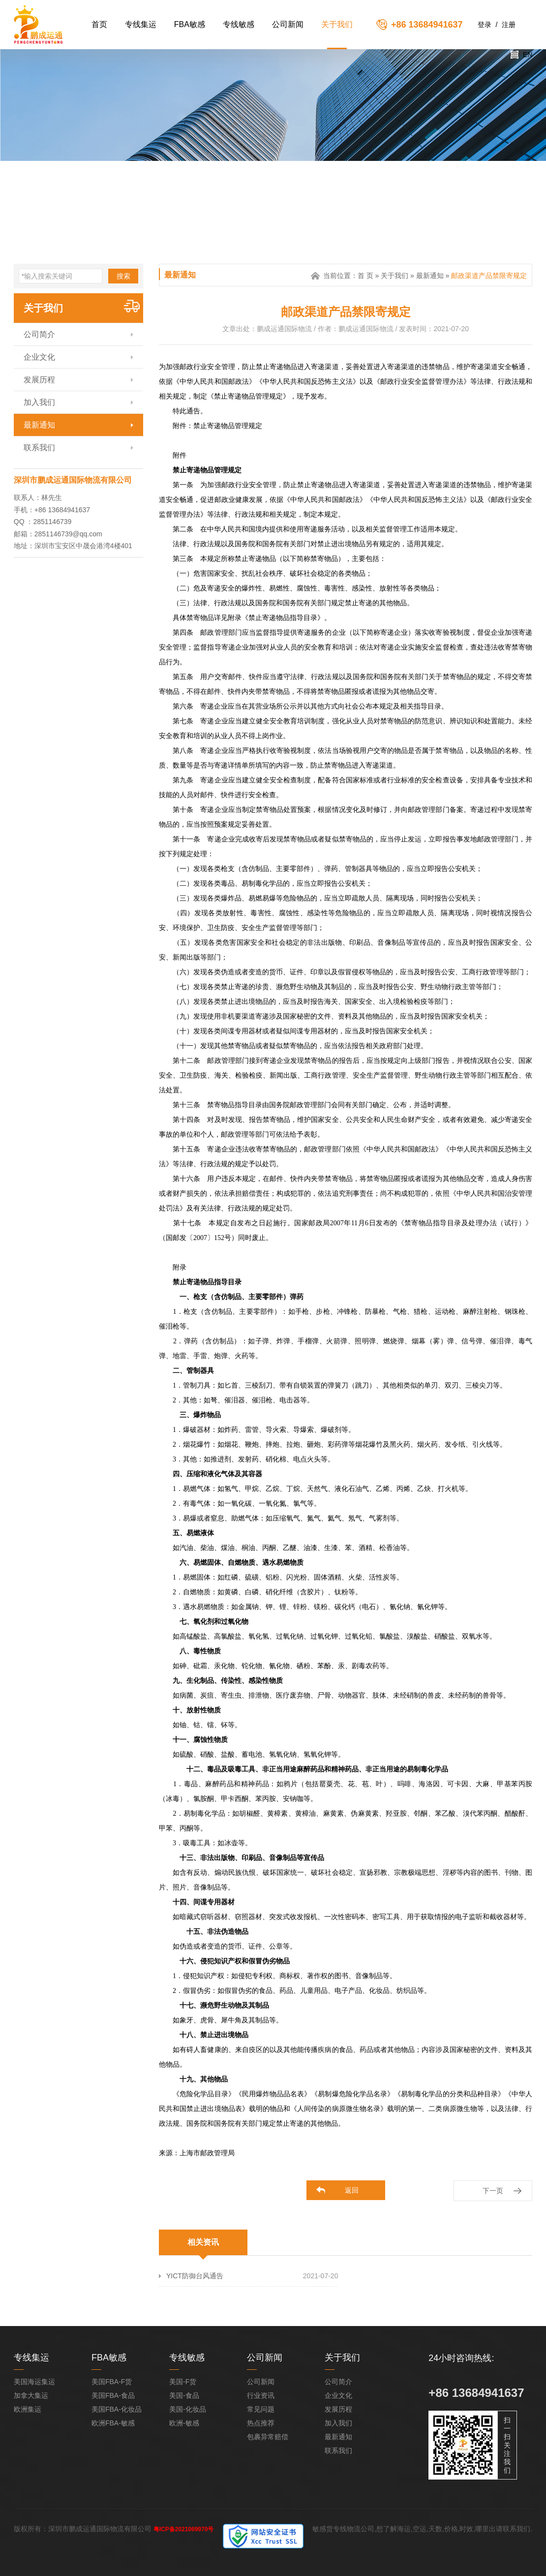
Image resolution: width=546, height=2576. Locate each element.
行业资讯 (260, 2395)
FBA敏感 (189, 24)
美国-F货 (182, 2382)
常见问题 (260, 2409)
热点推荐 (260, 2423)
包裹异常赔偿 (267, 2437)
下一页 (493, 2191)
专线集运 (140, 24)
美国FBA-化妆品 (116, 2409)
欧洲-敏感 (184, 2423)
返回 (352, 2190)
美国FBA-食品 (113, 2395)
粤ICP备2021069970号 (183, 2529)
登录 (484, 25)
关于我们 (337, 24)
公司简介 (39, 334)
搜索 (123, 276)
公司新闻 (287, 24)
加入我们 (39, 402)
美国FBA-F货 (111, 2382)
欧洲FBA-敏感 (113, 2423)
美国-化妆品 (187, 2409)
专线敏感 (238, 24)
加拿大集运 (31, 2395)
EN (527, 55)
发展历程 (39, 379)
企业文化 (39, 357)
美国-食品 (184, 2395)
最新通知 (39, 425)
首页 (99, 24)
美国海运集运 (34, 2382)
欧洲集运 (27, 2409)
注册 (509, 25)
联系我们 (39, 447)
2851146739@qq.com (68, 534)
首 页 (365, 275)
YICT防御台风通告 (194, 2276)
